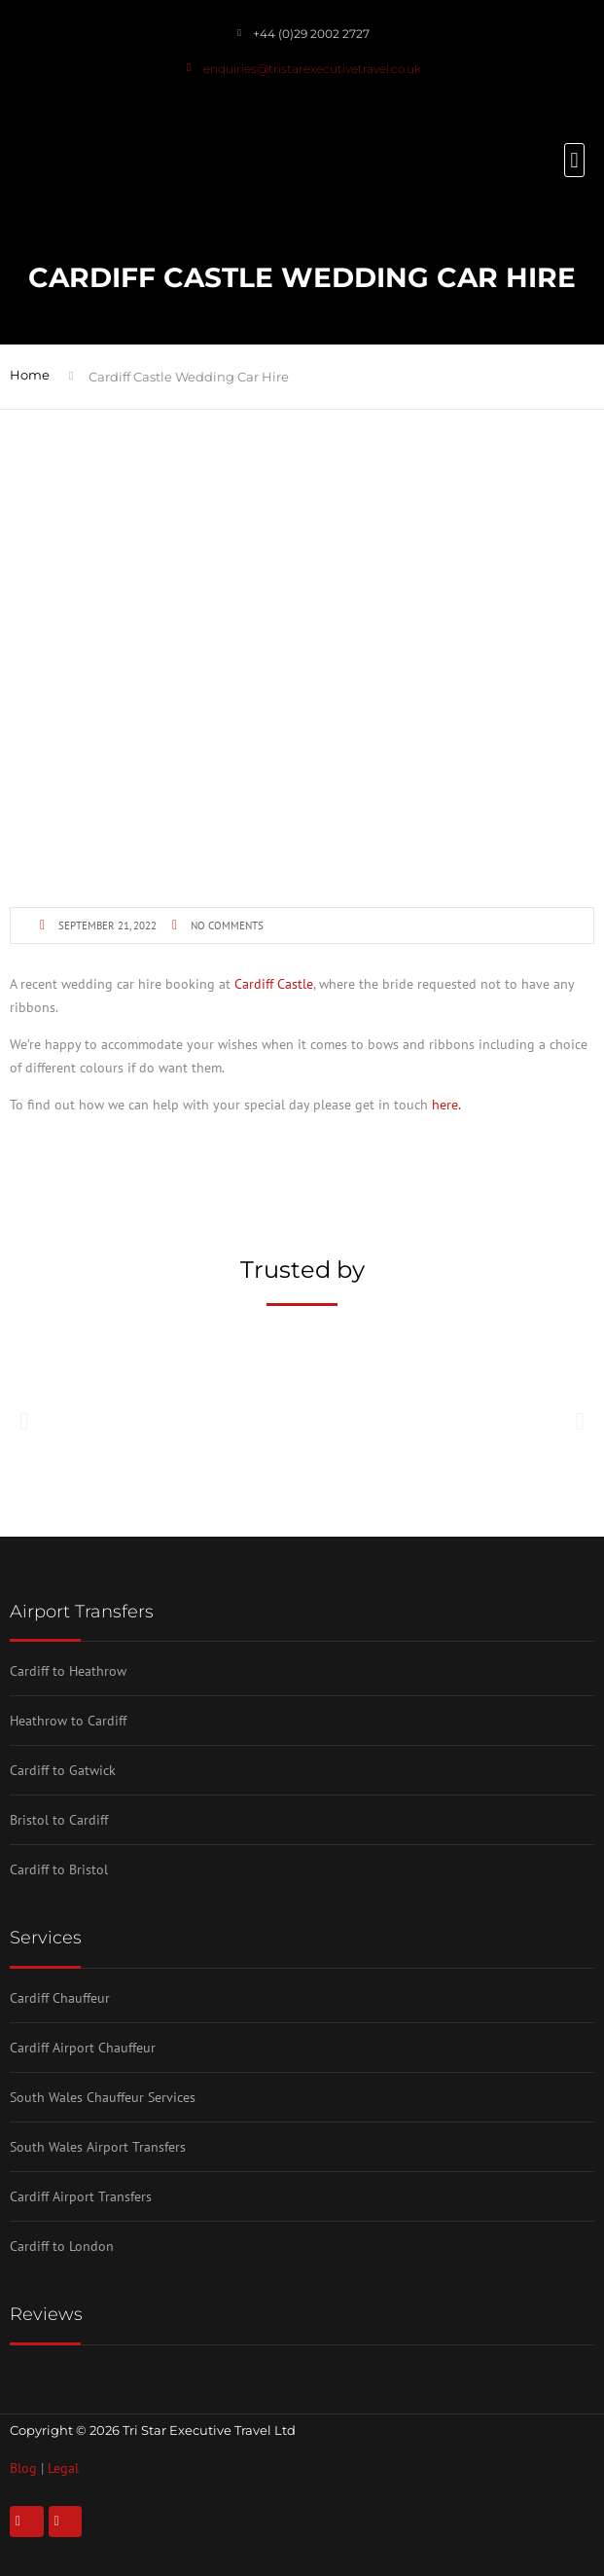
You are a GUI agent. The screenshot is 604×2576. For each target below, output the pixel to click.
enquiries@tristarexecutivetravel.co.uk (312, 68)
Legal (63, 2468)
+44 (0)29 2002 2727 (311, 33)
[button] (574, 160)
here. (446, 1104)
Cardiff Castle (273, 984)
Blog (23, 2468)
